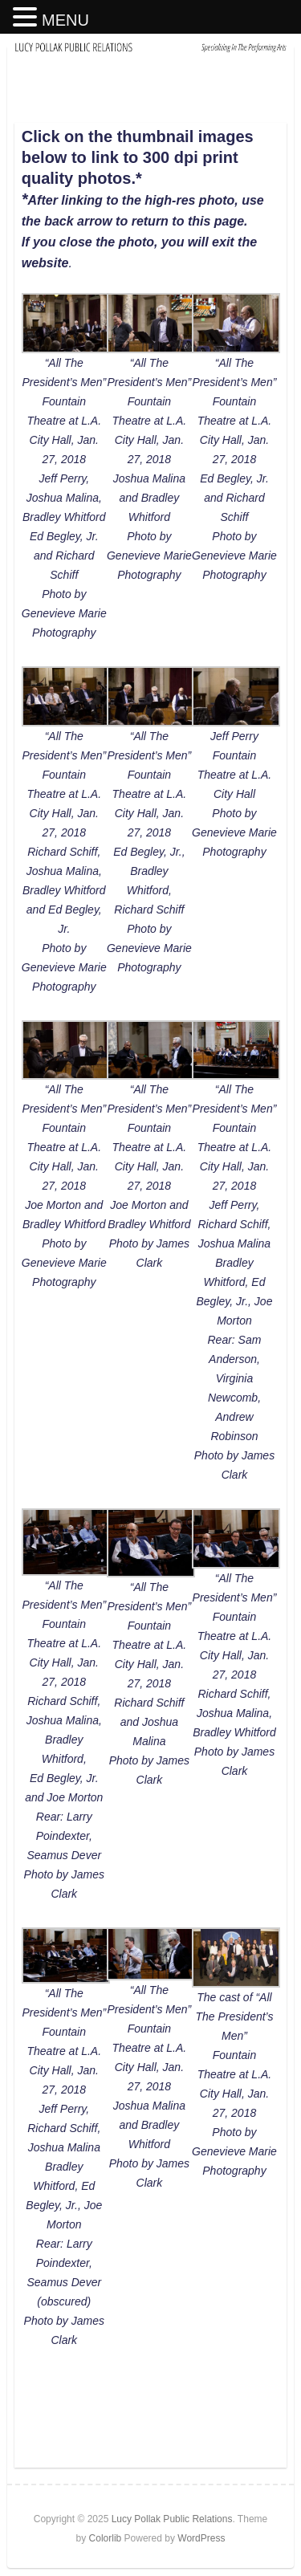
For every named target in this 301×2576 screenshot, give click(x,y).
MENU (65, 20)
